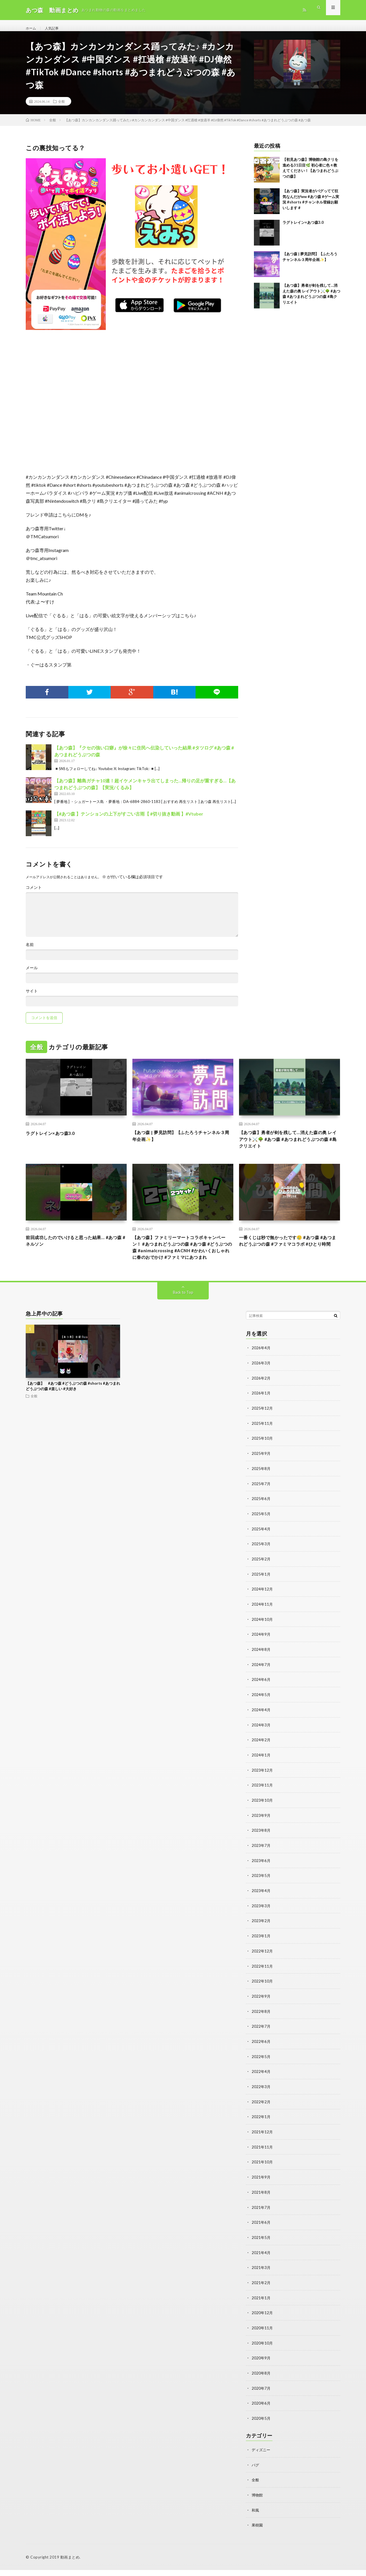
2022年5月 (261, 2068)
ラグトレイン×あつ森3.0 (303, 228)
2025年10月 (262, 1458)
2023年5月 (261, 1890)
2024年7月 (261, 1681)
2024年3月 (261, 1741)
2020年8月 (261, 2381)
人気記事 (55, 28)
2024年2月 (261, 1756)
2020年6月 (261, 2410)
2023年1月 (261, 1949)
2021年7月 (261, 2217)
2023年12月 (262, 1785)
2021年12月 (262, 2142)
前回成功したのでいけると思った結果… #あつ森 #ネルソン (75, 1251)
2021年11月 (262, 2157)
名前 (30, 951)
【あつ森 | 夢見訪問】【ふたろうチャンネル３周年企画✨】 (182, 1143)
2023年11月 (262, 1800)
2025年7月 (261, 1503)
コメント (34, 894)
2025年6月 (261, 1517)
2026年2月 (261, 1398)
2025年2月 (261, 1577)
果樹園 (258, 2531)
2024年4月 (261, 1726)
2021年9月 (261, 2187)
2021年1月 (261, 2306)
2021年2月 (261, 2291)
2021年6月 (261, 2232)
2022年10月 (262, 1994)
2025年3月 (261, 1562)
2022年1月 (261, 2128)
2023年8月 (261, 1845)
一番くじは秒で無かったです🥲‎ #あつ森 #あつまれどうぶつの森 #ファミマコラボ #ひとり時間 (288, 1255)
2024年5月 (261, 1711)
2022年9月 (261, 2009)
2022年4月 (261, 2083)
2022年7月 (261, 2038)
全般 (61, 107)
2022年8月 (261, 2023)
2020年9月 (261, 2366)
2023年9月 (261, 1830)
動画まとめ (70, 2563)
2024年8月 (261, 1666)
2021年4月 (261, 2262)
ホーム (32, 28)
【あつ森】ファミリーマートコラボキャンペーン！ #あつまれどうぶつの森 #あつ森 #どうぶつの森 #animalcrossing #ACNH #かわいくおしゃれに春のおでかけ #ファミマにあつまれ (182, 1262)
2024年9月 (261, 1651)
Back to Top (183, 1313)
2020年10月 (262, 2351)
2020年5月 (261, 2425)
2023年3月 (261, 1919)
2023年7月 (261, 1860)
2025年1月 (261, 1592)
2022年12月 (262, 1964)
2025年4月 (261, 1547)
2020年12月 (262, 2321)
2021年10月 (262, 2172)
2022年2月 (261, 2113)
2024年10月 (262, 1637)
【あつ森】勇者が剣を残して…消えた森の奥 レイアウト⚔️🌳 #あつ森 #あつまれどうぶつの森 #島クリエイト (289, 1147)
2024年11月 (262, 1622)
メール (32, 974)
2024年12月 (262, 1607)
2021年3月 (261, 2276)
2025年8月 (261, 1488)
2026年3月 (261, 1384)
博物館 (258, 2501)
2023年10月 (262, 1815)
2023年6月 (261, 1875)
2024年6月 (261, 1696)
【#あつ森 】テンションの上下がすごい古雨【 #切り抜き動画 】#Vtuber (128, 820)
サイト (32, 997)
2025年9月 (261, 1473)
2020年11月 (262, 2336)
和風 (256, 2516)
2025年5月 (261, 1532)
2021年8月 (261, 2202)
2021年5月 (261, 2247)
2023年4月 (261, 1904)
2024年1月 (261, 1770)
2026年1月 (261, 1413)
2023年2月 (261, 1934)
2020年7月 (261, 2395)
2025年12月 (262, 1428)
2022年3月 (261, 2098)
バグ (256, 2471)
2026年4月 (261, 1369)
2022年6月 (261, 2053)
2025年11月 (262, 1443)
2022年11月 (262, 1979)
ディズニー (262, 2456)
